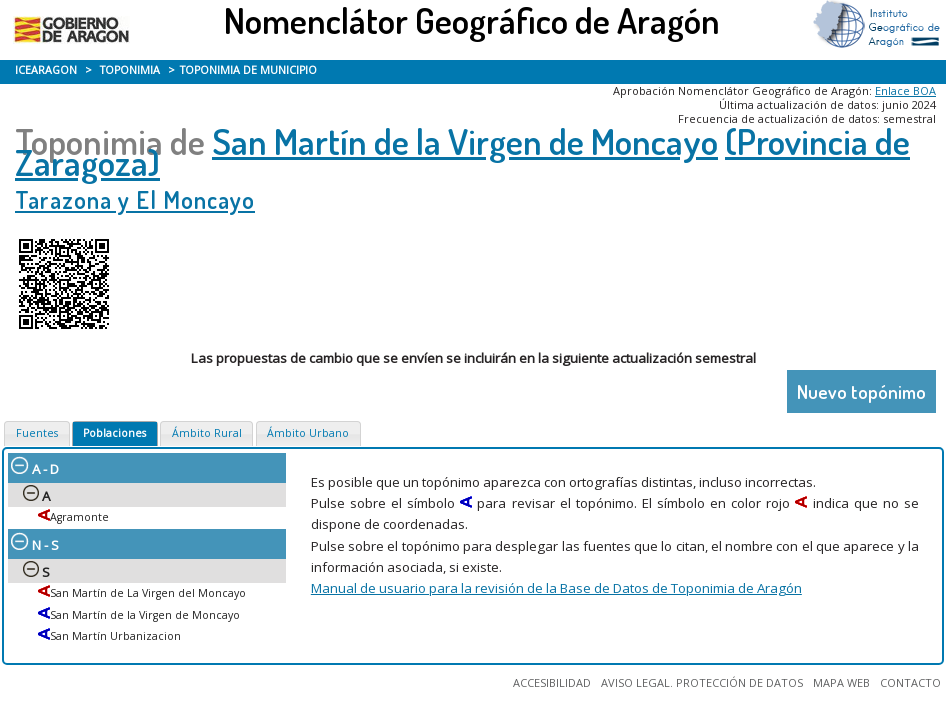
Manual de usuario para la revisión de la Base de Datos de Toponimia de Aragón (556, 588)
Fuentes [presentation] (37, 433)
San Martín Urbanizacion (115, 636)
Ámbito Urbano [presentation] (308, 433)
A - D (35, 469)
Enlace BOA (905, 90)
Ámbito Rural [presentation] (207, 433)
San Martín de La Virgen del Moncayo (148, 593)
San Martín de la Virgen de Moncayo (465, 141)
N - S (35, 545)
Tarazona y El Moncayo (135, 199)
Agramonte (79, 517)
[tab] (36, 434)
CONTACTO (910, 682)
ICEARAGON (46, 70)
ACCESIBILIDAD (552, 682)
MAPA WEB (841, 682)
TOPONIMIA (130, 70)
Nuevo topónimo (861, 391)
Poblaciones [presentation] (114, 433)
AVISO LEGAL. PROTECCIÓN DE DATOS (702, 682)
